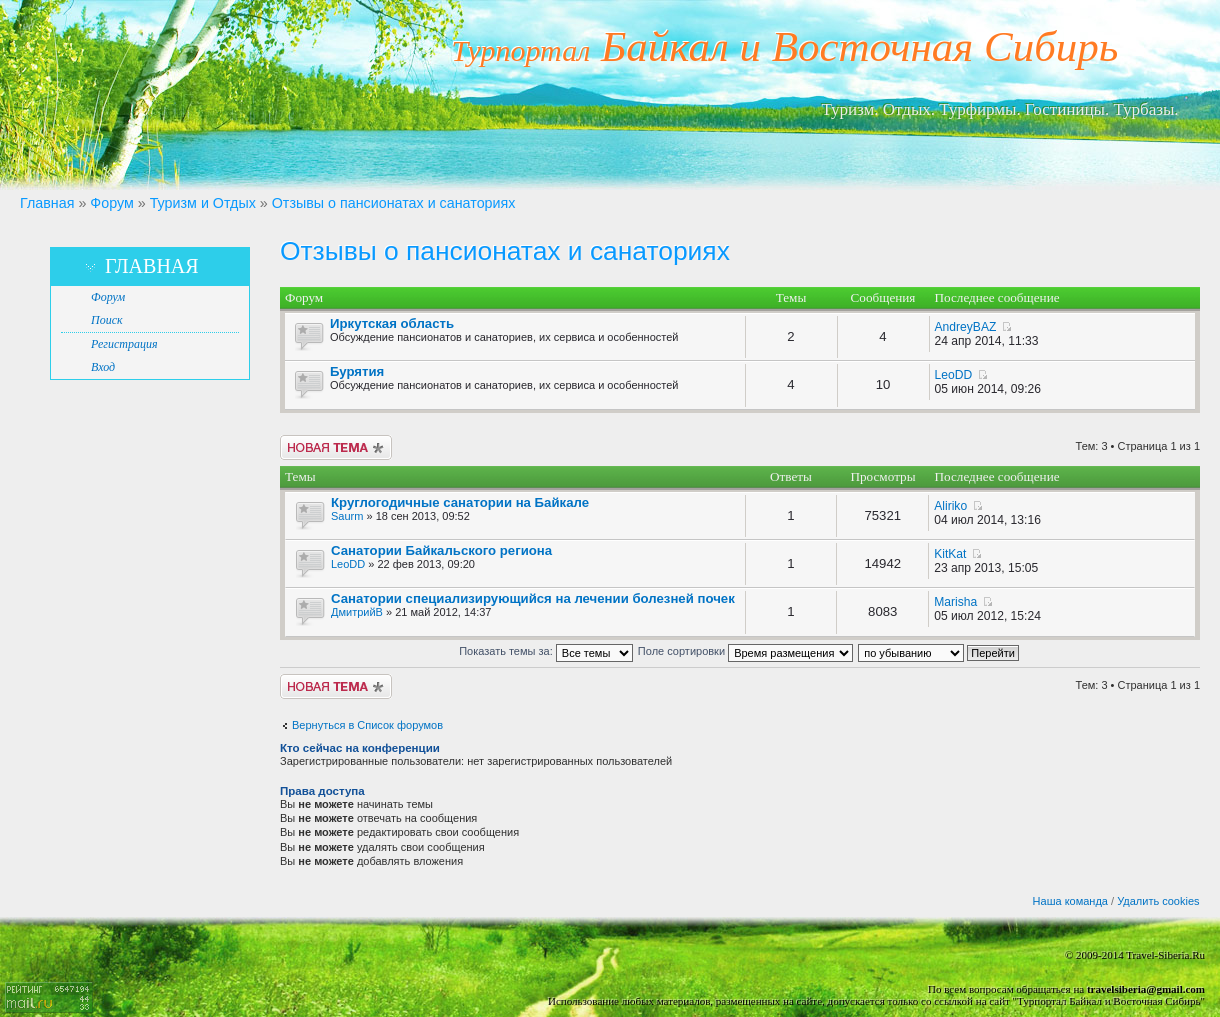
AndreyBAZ (966, 327)
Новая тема (336, 447)
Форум (111, 203)
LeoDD (954, 375)
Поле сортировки (745, 651)
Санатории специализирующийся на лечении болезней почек (533, 598)
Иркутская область (392, 323)
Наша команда (1070, 901)
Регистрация (124, 344)
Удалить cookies (1158, 901)
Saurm (347, 516)
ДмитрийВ (357, 612)
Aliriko (950, 506)
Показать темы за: (546, 651)
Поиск (107, 320)
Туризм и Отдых (203, 203)
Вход (103, 367)
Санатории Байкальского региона (441, 550)
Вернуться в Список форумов (367, 725)
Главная (47, 203)
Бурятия (357, 371)
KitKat (950, 554)
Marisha (955, 602)
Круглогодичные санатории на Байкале (460, 502)
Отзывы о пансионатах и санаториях (394, 203)
